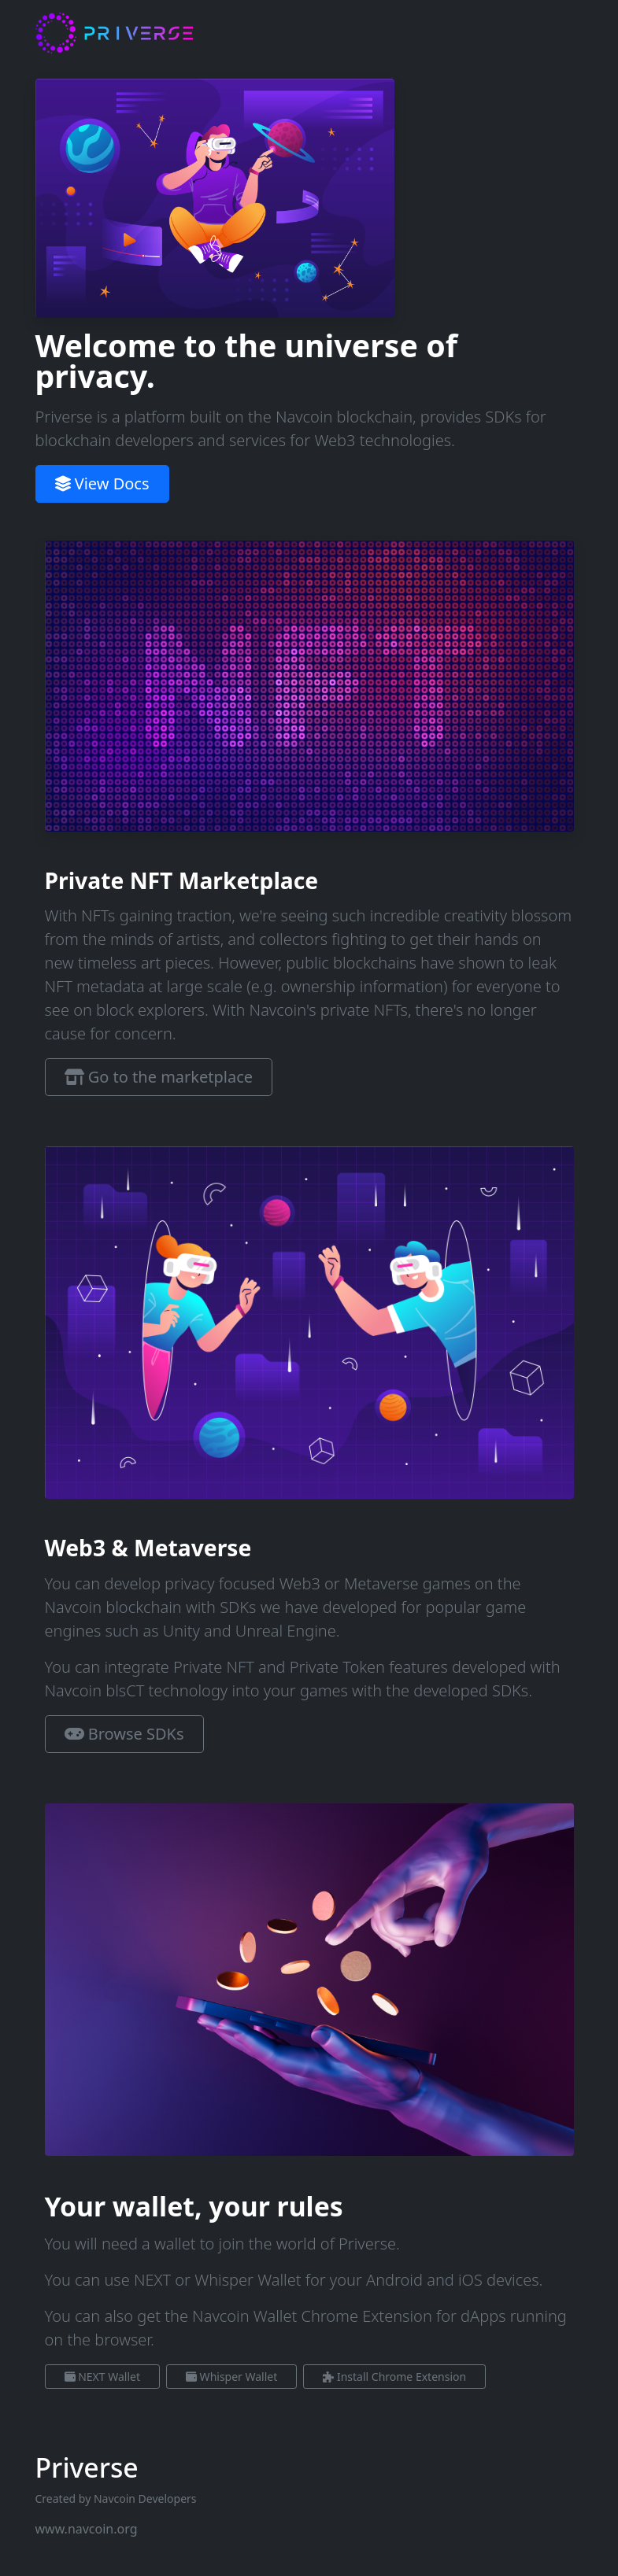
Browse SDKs (124, 1733)
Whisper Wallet (231, 2376)
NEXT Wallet (102, 2376)
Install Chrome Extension (394, 2376)
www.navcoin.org (86, 2528)
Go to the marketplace (159, 1076)
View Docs (102, 483)
